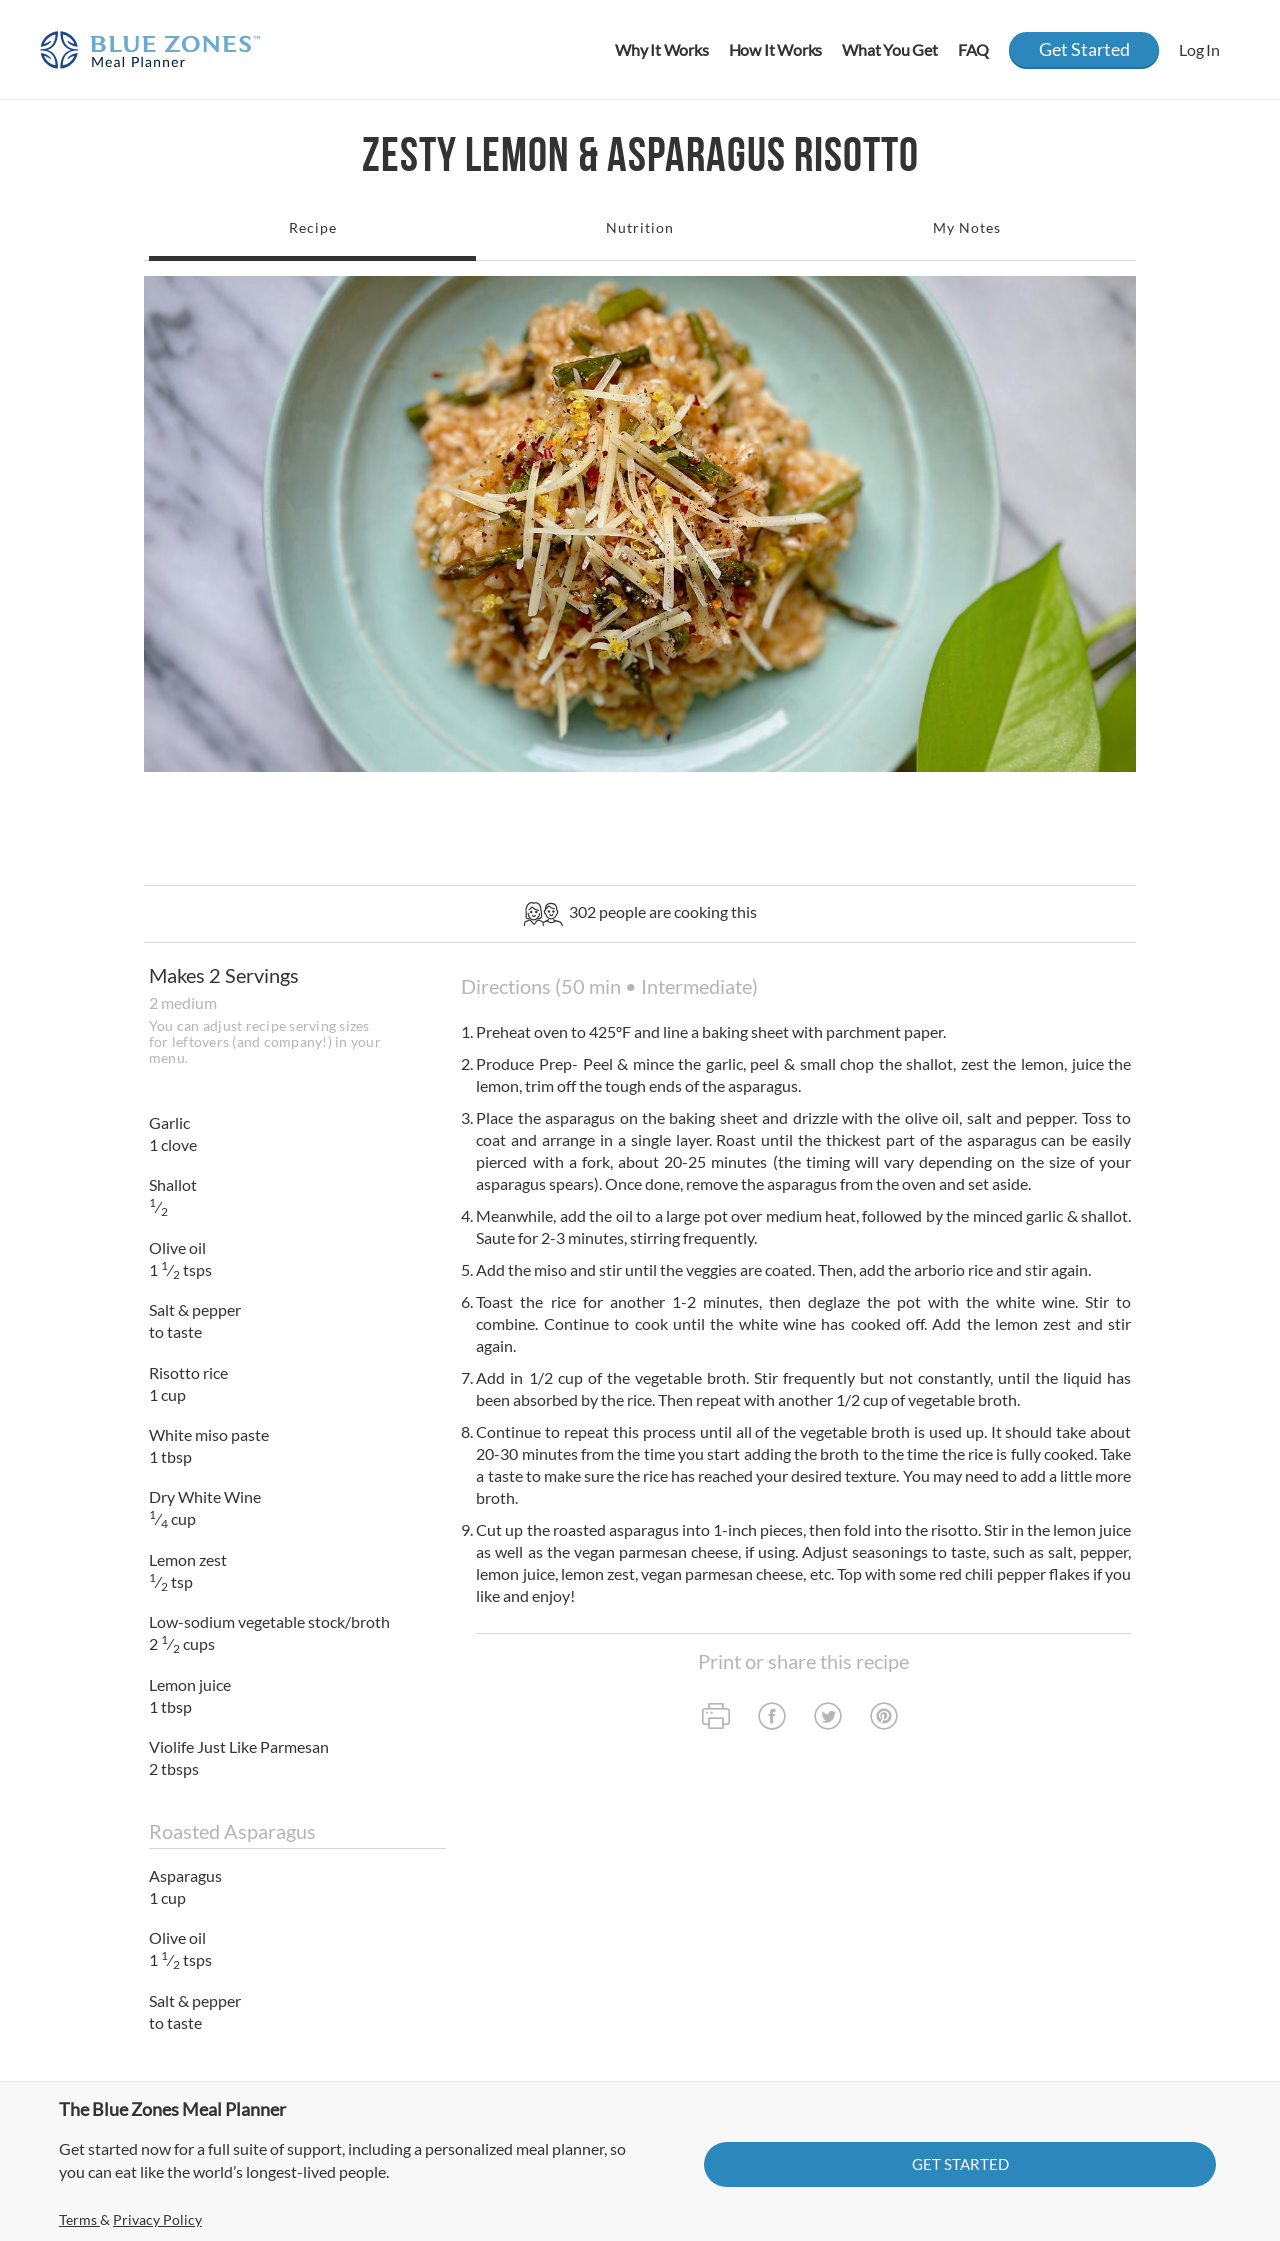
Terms (79, 2219)
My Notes (967, 227)
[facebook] (772, 1718)
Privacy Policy (157, 2219)
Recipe (313, 227)
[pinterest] (884, 1718)
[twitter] (828, 1718)
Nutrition (640, 227)
